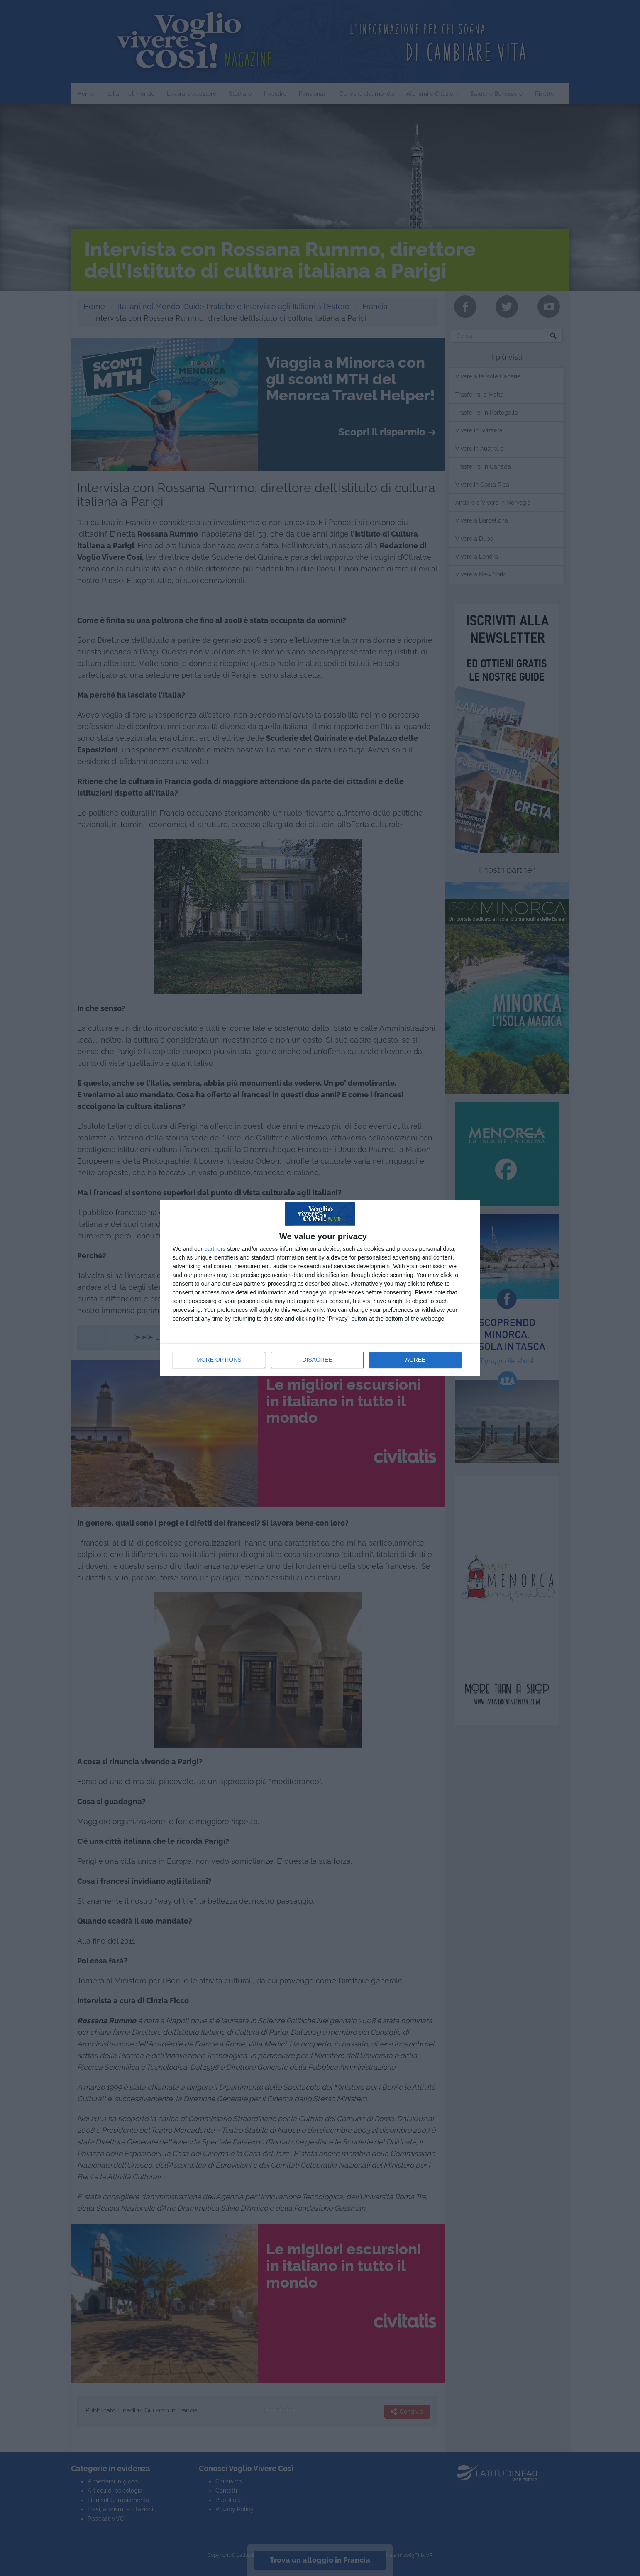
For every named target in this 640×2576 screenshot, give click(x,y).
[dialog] (320, 1288)
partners (214, 1249)
